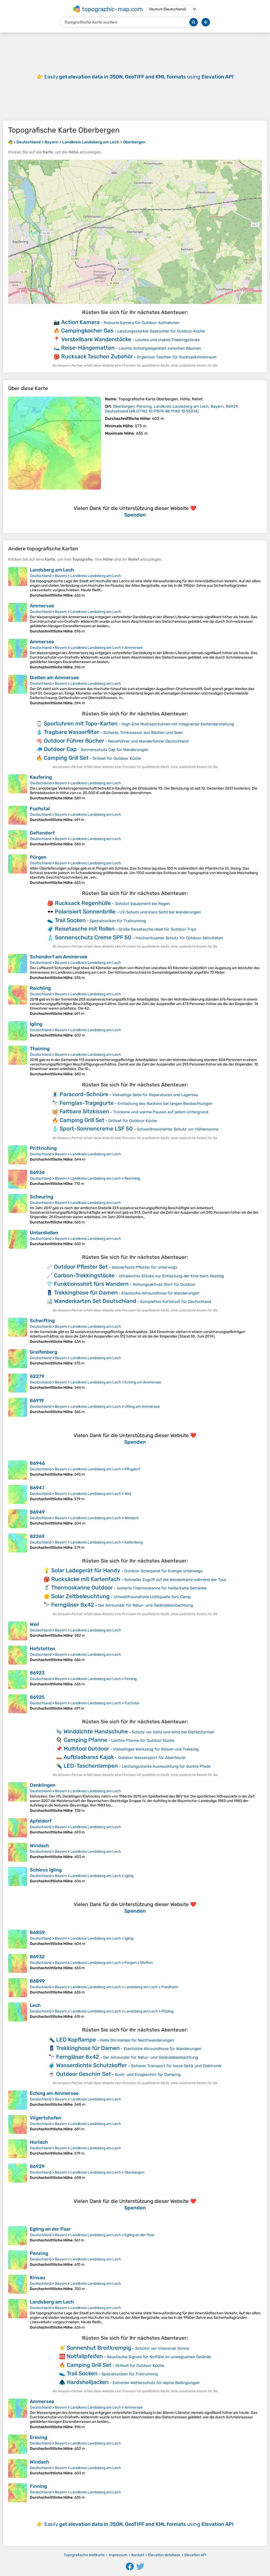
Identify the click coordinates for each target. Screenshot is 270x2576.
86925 (37, 1697)
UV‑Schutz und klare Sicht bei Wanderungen (160, 912)
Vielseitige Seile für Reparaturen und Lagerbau (155, 1094)
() (172, 409)
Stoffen (146, 1962)
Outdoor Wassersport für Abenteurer (152, 1757)
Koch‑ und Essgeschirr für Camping (148, 2074)
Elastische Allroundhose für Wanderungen (160, 1293)
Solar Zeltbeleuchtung (80, 1596)
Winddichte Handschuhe (96, 1731)
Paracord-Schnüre (84, 1094)
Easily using (139, 77)
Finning (130, 1679)
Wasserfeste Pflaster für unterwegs (144, 1267)
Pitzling (167, 2011)
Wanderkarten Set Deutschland (95, 1301)
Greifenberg (43, 1352)
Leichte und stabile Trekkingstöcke (167, 339)
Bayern (61, 576)
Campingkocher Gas (87, 330)
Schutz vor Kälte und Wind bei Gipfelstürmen (173, 1732)
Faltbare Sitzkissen (84, 1111)
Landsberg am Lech (52, 570)
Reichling (40, 988)
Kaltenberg (133, 1542)
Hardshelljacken (88, 2382)
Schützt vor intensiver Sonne (162, 2348)
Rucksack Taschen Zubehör (97, 356)
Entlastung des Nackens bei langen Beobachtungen (165, 1103)
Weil (127, 1493)
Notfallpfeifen (85, 2356)
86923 (37, 1673)
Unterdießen (44, 1233)
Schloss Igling (46, 1870)
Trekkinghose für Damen (86, 1292)
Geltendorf (42, 833)
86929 (37, 2166)
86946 (37, 1463)
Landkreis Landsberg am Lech (95, 576)
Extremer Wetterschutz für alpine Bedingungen (156, 2382)
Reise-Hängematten (88, 347)
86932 (37, 1957)
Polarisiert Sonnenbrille (85, 911)
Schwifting (42, 1321)
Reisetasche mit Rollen (85, 928)
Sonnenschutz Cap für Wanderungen (114, 749)
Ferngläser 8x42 (72, 1604)
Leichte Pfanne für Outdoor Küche (142, 1740)
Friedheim (169, 1987)
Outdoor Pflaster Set (81, 1266)
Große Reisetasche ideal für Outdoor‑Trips (157, 929)
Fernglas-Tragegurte (87, 1103)
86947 (37, 1488)
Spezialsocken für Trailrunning (118, 920)
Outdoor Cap (60, 749)
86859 (37, 1932)
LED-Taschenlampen (91, 1765)
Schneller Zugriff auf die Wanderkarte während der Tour (175, 1579)
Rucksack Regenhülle (83, 903)
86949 (37, 1512)
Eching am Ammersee (142, 1382)
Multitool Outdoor (86, 1748)
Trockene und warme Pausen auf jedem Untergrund (160, 1112)
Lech (35, 2005)
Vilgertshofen (45, 2118)
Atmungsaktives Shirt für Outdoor (164, 1284)
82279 (37, 1376)
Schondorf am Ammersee (58, 957)
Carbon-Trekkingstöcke (84, 1275)
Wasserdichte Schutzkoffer (91, 2065)
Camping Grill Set (66, 757)
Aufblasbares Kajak (89, 1757)
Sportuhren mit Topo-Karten (81, 723)
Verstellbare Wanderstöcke (96, 339)
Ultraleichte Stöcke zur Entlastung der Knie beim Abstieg (171, 1276)
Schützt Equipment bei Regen (142, 903)
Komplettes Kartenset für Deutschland (175, 1301)
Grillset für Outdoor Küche (117, 758)
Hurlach (39, 2142)
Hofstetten (42, 1648)
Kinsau (37, 2278)
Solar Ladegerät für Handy (85, 1570)
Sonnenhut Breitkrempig (99, 2347)
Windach (131, 1518)
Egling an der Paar (50, 2229)
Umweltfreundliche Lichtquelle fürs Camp (152, 1596)
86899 (37, 1981)
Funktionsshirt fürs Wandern (91, 1283)
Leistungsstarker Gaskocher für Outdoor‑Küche (161, 331)
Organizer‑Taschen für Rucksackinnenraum (176, 357)
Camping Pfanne (85, 1740)
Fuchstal (40, 808)
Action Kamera (80, 322)
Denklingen (42, 1785)
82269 (37, 1536)
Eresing (38, 2437)
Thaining (40, 1049)
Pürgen (38, 857)
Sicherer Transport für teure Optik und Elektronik (176, 2065)
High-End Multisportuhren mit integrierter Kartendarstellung (178, 724)
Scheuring (41, 1197)
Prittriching (43, 1148)
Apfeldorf (40, 1821)
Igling (36, 1024)
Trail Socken (70, 920)
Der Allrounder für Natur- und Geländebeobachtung (145, 1605)
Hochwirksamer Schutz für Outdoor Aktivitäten (179, 938)
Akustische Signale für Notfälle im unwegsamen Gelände (159, 2356)
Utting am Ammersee (142, 1406)
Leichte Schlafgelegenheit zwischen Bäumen (160, 348)
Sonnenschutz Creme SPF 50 (93, 937)
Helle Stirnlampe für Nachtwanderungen (137, 2040)
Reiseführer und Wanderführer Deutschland (148, 741)
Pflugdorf (132, 1469)
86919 (37, 1401)
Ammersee (42, 606)
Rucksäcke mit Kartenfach (85, 1579)
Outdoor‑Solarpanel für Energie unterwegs (163, 1571)
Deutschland (40, 576)
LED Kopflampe (76, 2039)
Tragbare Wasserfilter (71, 732)
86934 (37, 1172)
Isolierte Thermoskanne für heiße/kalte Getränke (161, 1588)
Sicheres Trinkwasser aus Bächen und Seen (143, 732)
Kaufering (41, 777)
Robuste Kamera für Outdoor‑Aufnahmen (142, 322)
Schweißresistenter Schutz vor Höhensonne (177, 1129)
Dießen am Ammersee (54, 678)
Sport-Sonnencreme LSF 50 (96, 1128)
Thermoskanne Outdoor (82, 1587)
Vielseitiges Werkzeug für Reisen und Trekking (156, 1749)
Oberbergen (134, 2172)
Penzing (39, 2253)
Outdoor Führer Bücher (74, 740)
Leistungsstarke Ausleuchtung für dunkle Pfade (166, 1766)
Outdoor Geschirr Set (83, 2074)
